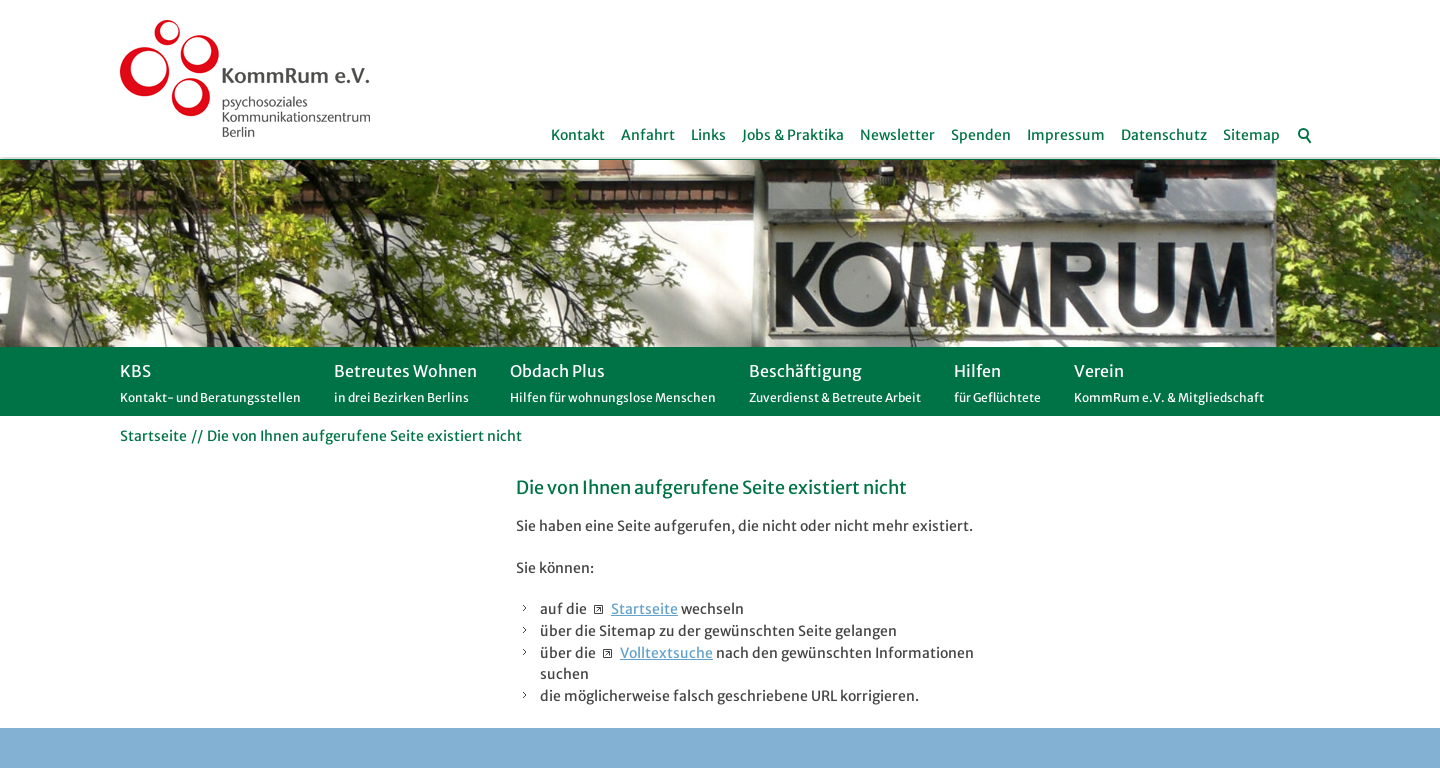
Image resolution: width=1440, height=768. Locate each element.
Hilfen (997, 388)
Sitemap (1251, 135)
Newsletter (897, 135)
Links (708, 135)
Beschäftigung (835, 388)
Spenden (981, 135)
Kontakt (578, 135)
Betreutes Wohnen (405, 388)
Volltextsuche (666, 653)
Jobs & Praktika (793, 135)
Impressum (1066, 135)
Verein (1169, 388)
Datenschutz (1164, 135)
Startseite (644, 609)
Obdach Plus (613, 388)
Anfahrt (648, 135)
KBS (210, 388)
